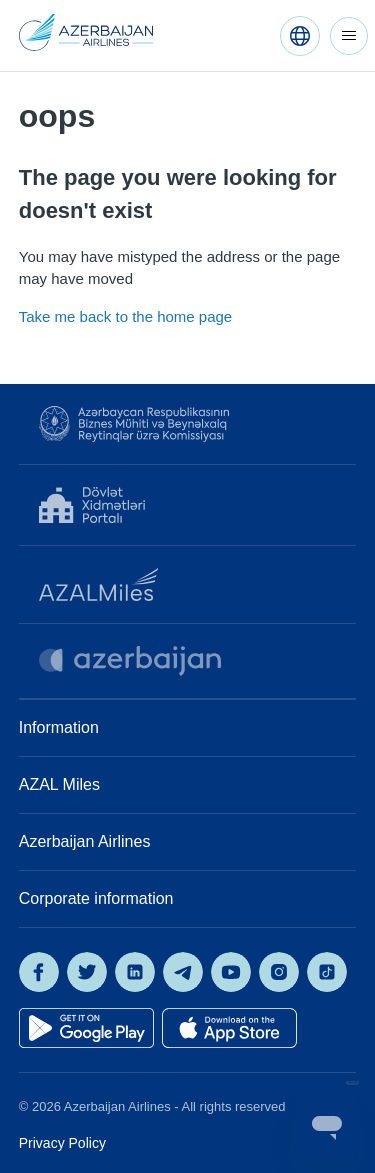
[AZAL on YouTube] (231, 972)
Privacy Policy (62, 1143)
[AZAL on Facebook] (39, 972)
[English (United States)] (300, 36)
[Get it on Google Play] (86, 1028)
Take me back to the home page (125, 316)
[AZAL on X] (87, 972)
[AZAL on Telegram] (183, 972)
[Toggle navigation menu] (349, 36)
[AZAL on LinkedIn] (135, 972)
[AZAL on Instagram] (279, 972)
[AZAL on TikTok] (327, 972)
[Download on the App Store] (229, 1028)
